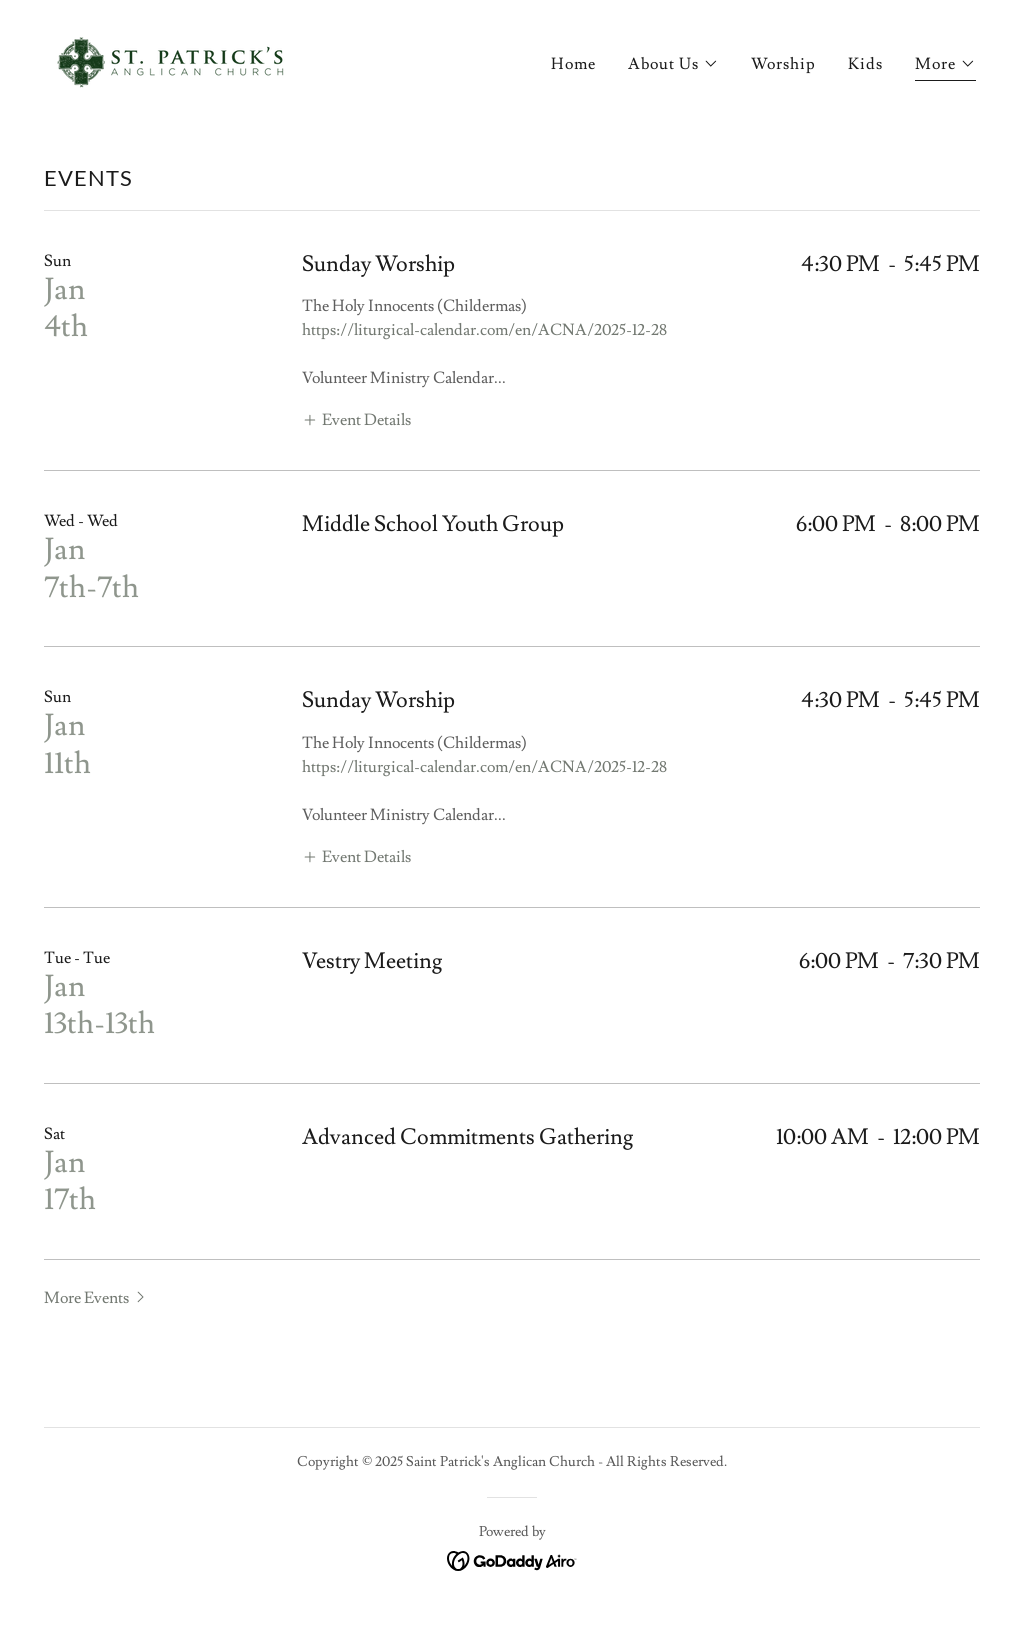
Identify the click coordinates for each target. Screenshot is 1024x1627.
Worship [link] (783, 64)
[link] (168, 58)
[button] (673, 64)
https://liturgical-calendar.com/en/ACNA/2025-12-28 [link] (484, 330)
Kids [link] (865, 64)
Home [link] (573, 64)
